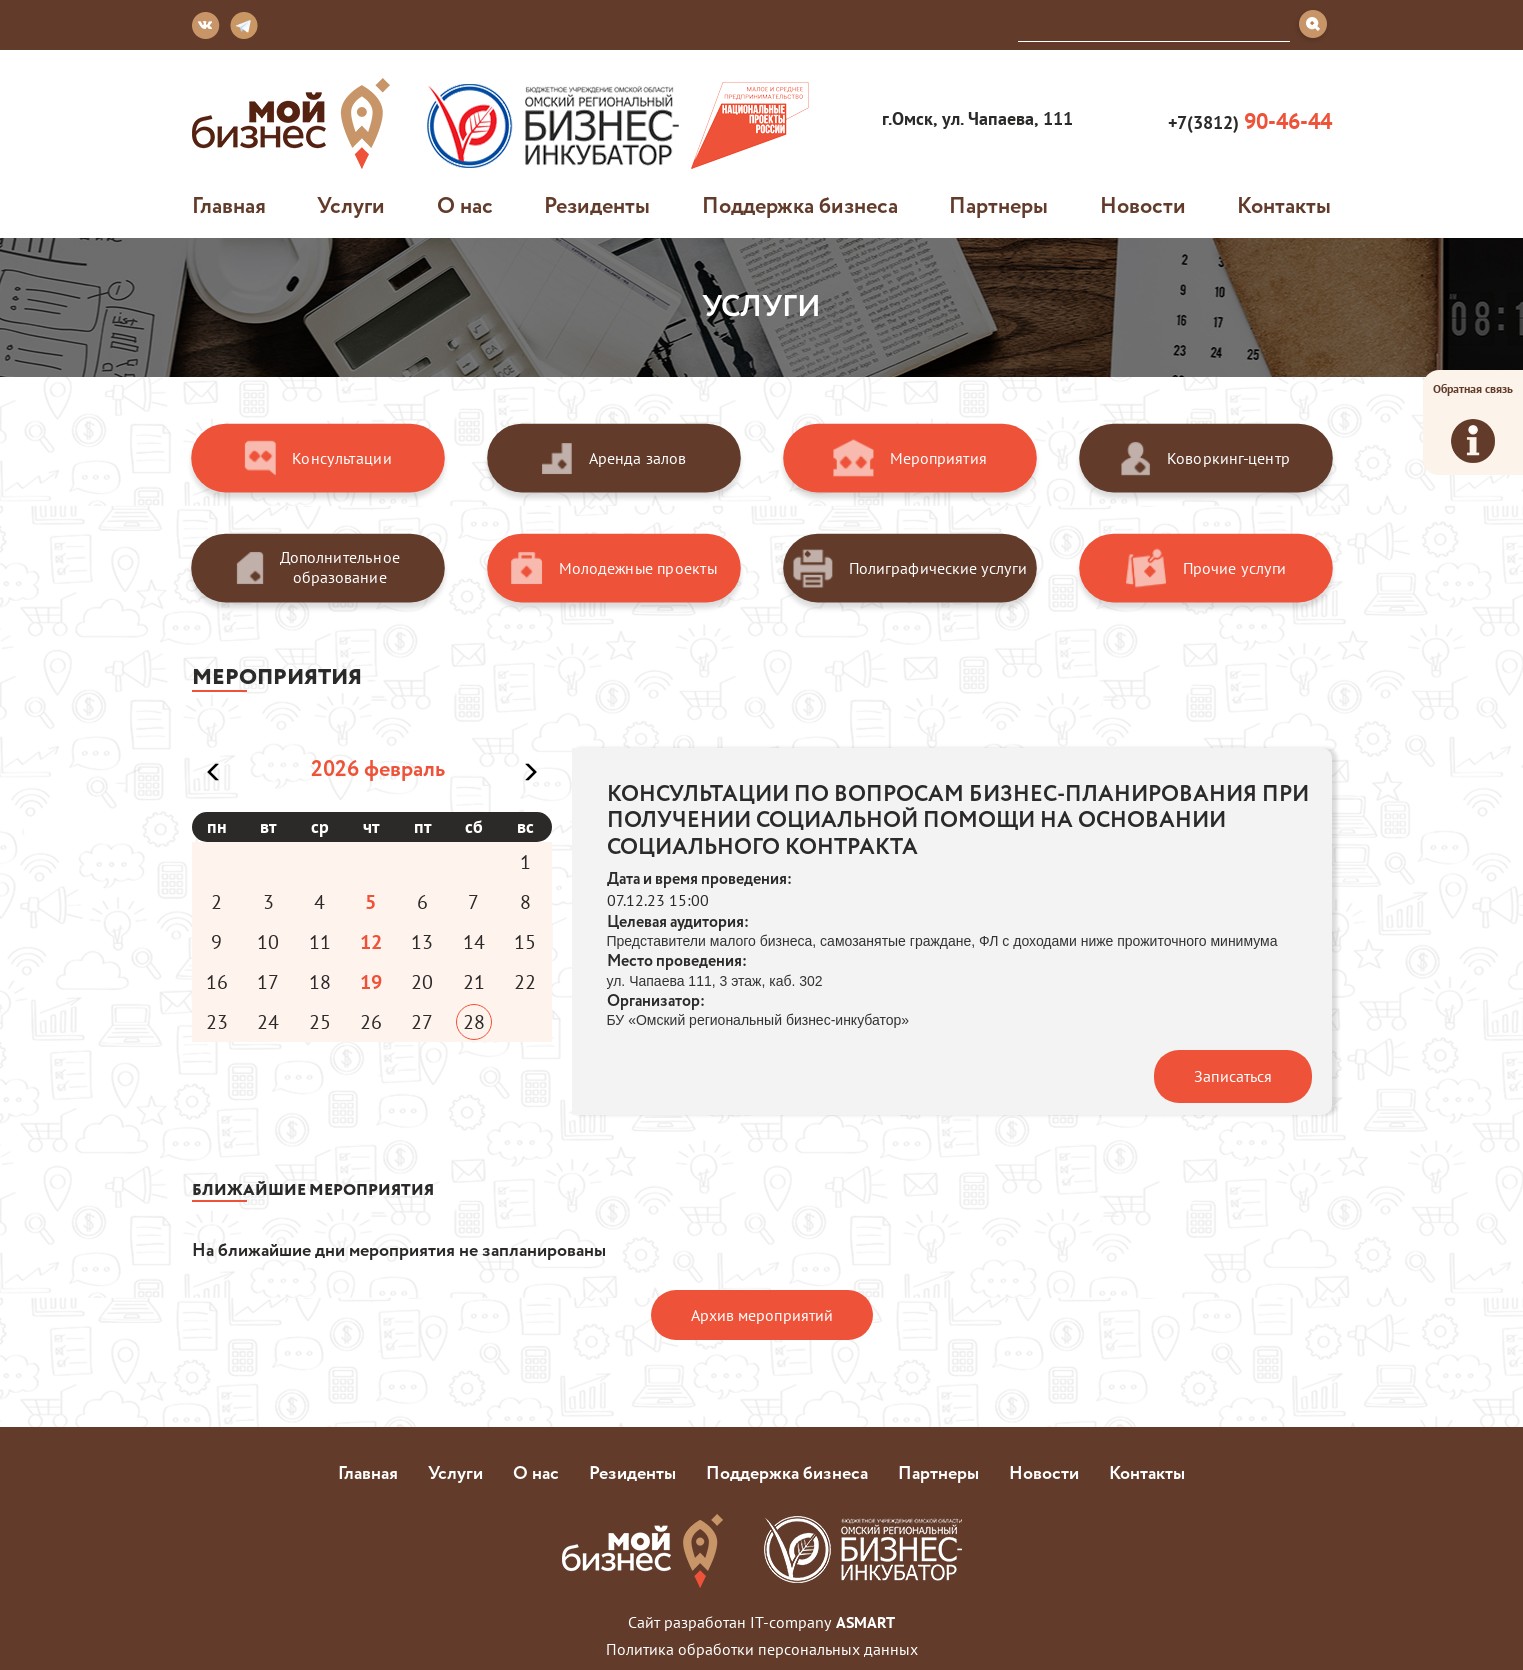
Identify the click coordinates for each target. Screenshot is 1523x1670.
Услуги (351, 205)
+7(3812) (1247, 121)
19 (371, 982)
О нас (465, 205)
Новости (1143, 205)
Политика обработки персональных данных (762, 1649)
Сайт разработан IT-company (761, 1622)
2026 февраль (378, 768)
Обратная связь (1473, 422)
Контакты (1284, 205)
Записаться (1233, 1076)
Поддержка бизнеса (800, 205)
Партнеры (998, 205)
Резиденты (597, 205)
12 (371, 942)
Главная (229, 205)
